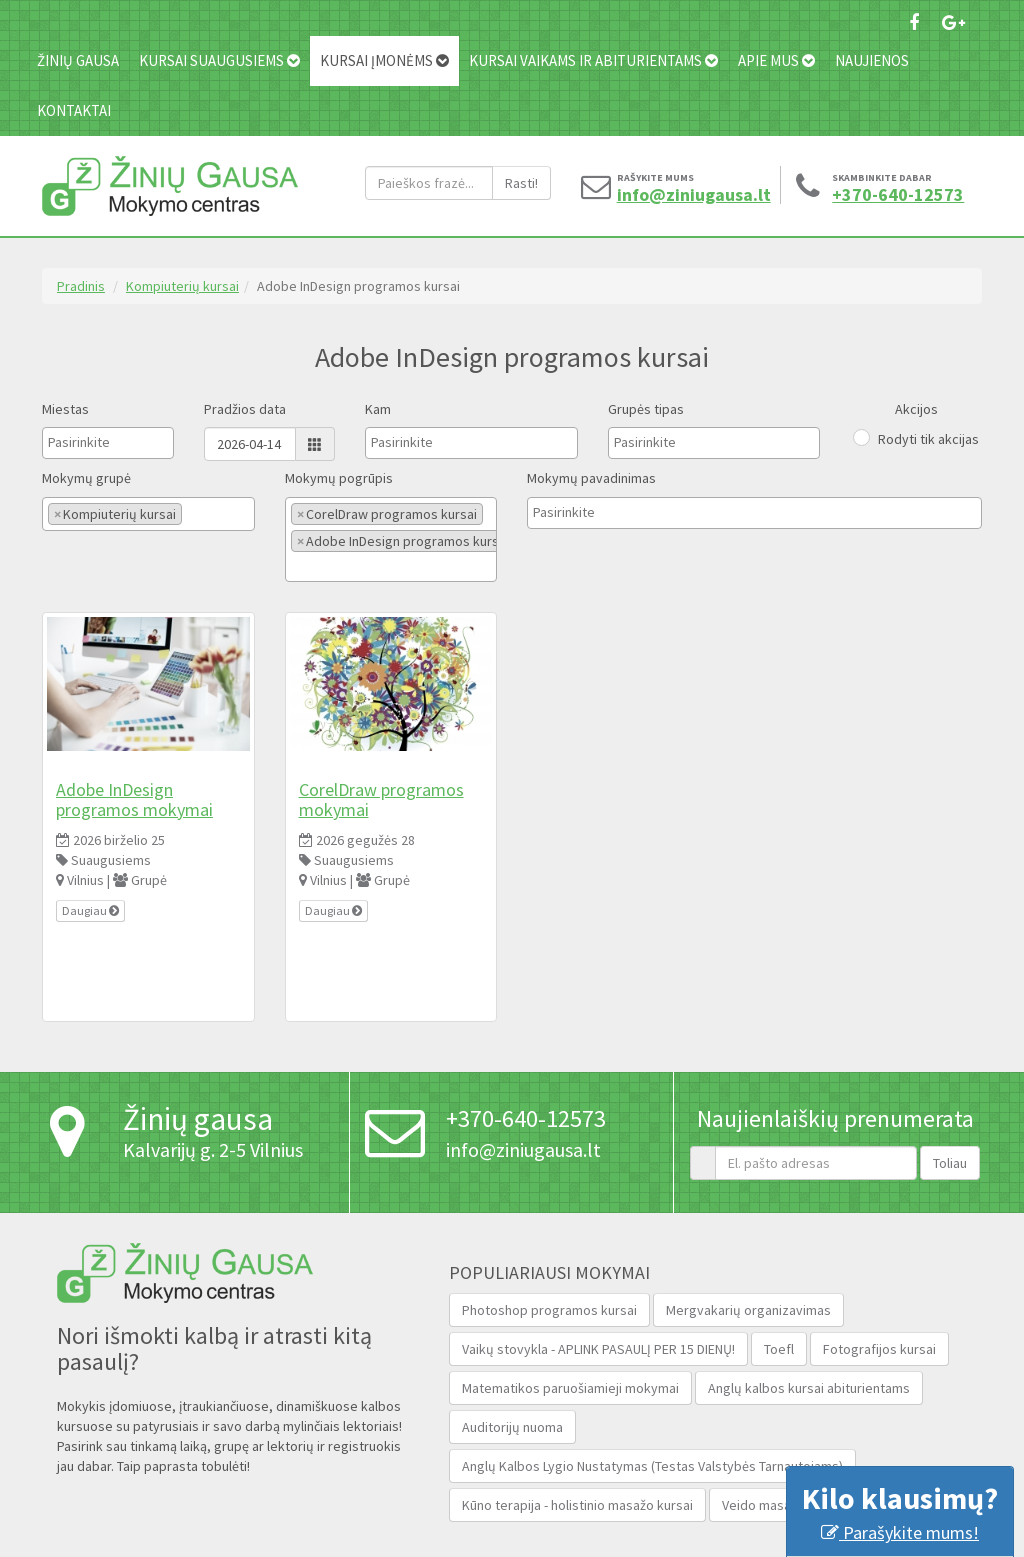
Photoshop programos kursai (549, 1310)
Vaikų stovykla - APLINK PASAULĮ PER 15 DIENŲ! (598, 1349)
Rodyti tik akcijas (928, 439)
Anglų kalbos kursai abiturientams (809, 1388)
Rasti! (521, 183)
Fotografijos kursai (879, 1349)
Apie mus (776, 60)
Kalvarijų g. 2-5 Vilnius (213, 1149)
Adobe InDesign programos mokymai (134, 799)
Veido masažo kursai (783, 1505)
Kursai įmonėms (384, 60)
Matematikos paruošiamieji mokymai (570, 1388)
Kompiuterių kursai (182, 286)
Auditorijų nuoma (512, 1427)
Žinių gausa (78, 60)
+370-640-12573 (889, 195)
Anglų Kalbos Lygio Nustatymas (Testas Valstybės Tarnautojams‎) (652, 1466)
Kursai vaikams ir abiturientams (593, 60)
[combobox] (108, 443)
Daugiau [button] (90, 910)
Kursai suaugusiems (219, 60)
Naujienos (872, 60)
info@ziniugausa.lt (673, 195)
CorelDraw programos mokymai (381, 799)
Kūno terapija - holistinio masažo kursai (577, 1505)
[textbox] (98, 442)
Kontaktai (74, 110)
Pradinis (81, 286)
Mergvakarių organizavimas (748, 1310)
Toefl (779, 1349)
